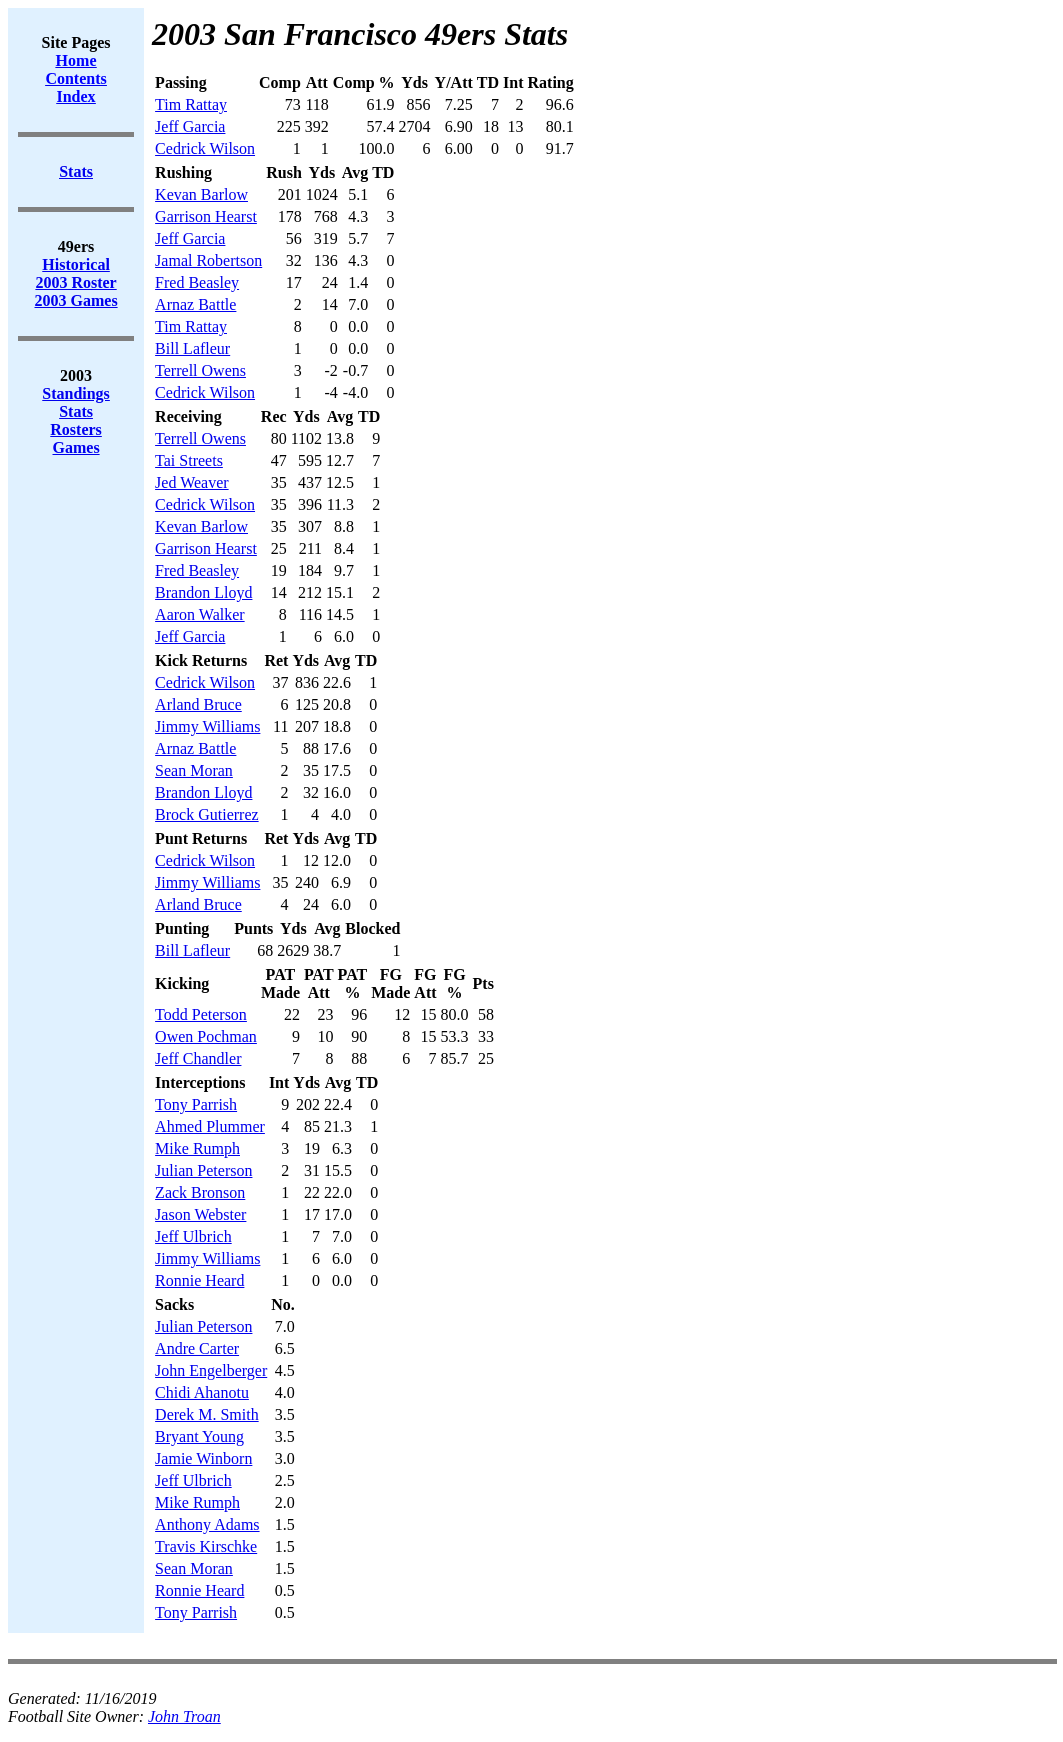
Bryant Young (199, 1436)
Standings (76, 393)
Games (76, 447)
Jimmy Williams (207, 726)
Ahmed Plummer (210, 1126)
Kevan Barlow (201, 194)
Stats (76, 411)
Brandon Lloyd (203, 592)
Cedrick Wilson (205, 148)
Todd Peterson (201, 1014)
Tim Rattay (191, 104)
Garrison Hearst (206, 216)
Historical (76, 264)
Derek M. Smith (207, 1414)
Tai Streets (189, 460)
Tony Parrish (196, 1104)
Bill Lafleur (192, 348)
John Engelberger (211, 1370)
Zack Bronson (200, 1192)
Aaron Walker (200, 614)
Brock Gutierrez (207, 814)
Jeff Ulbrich (193, 1236)
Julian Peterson (203, 1170)
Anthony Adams (207, 1524)
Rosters (76, 429)
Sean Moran (194, 770)
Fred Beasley (197, 282)
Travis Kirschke (206, 1546)
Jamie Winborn (203, 1458)
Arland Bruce (198, 704)
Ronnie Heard (199, 1280)
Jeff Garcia (190, 126)
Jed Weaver (192, 482)
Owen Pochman (206, 1036)
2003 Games (76, 300)
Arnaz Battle (195, 304)
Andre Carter (197, 1348)
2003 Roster (75, 282)
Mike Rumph (197, 1148)
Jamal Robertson (208, 260)
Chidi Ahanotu (202, 1392)
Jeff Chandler (198, 1058)
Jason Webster (200, 1214)
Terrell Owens (200, 370)
